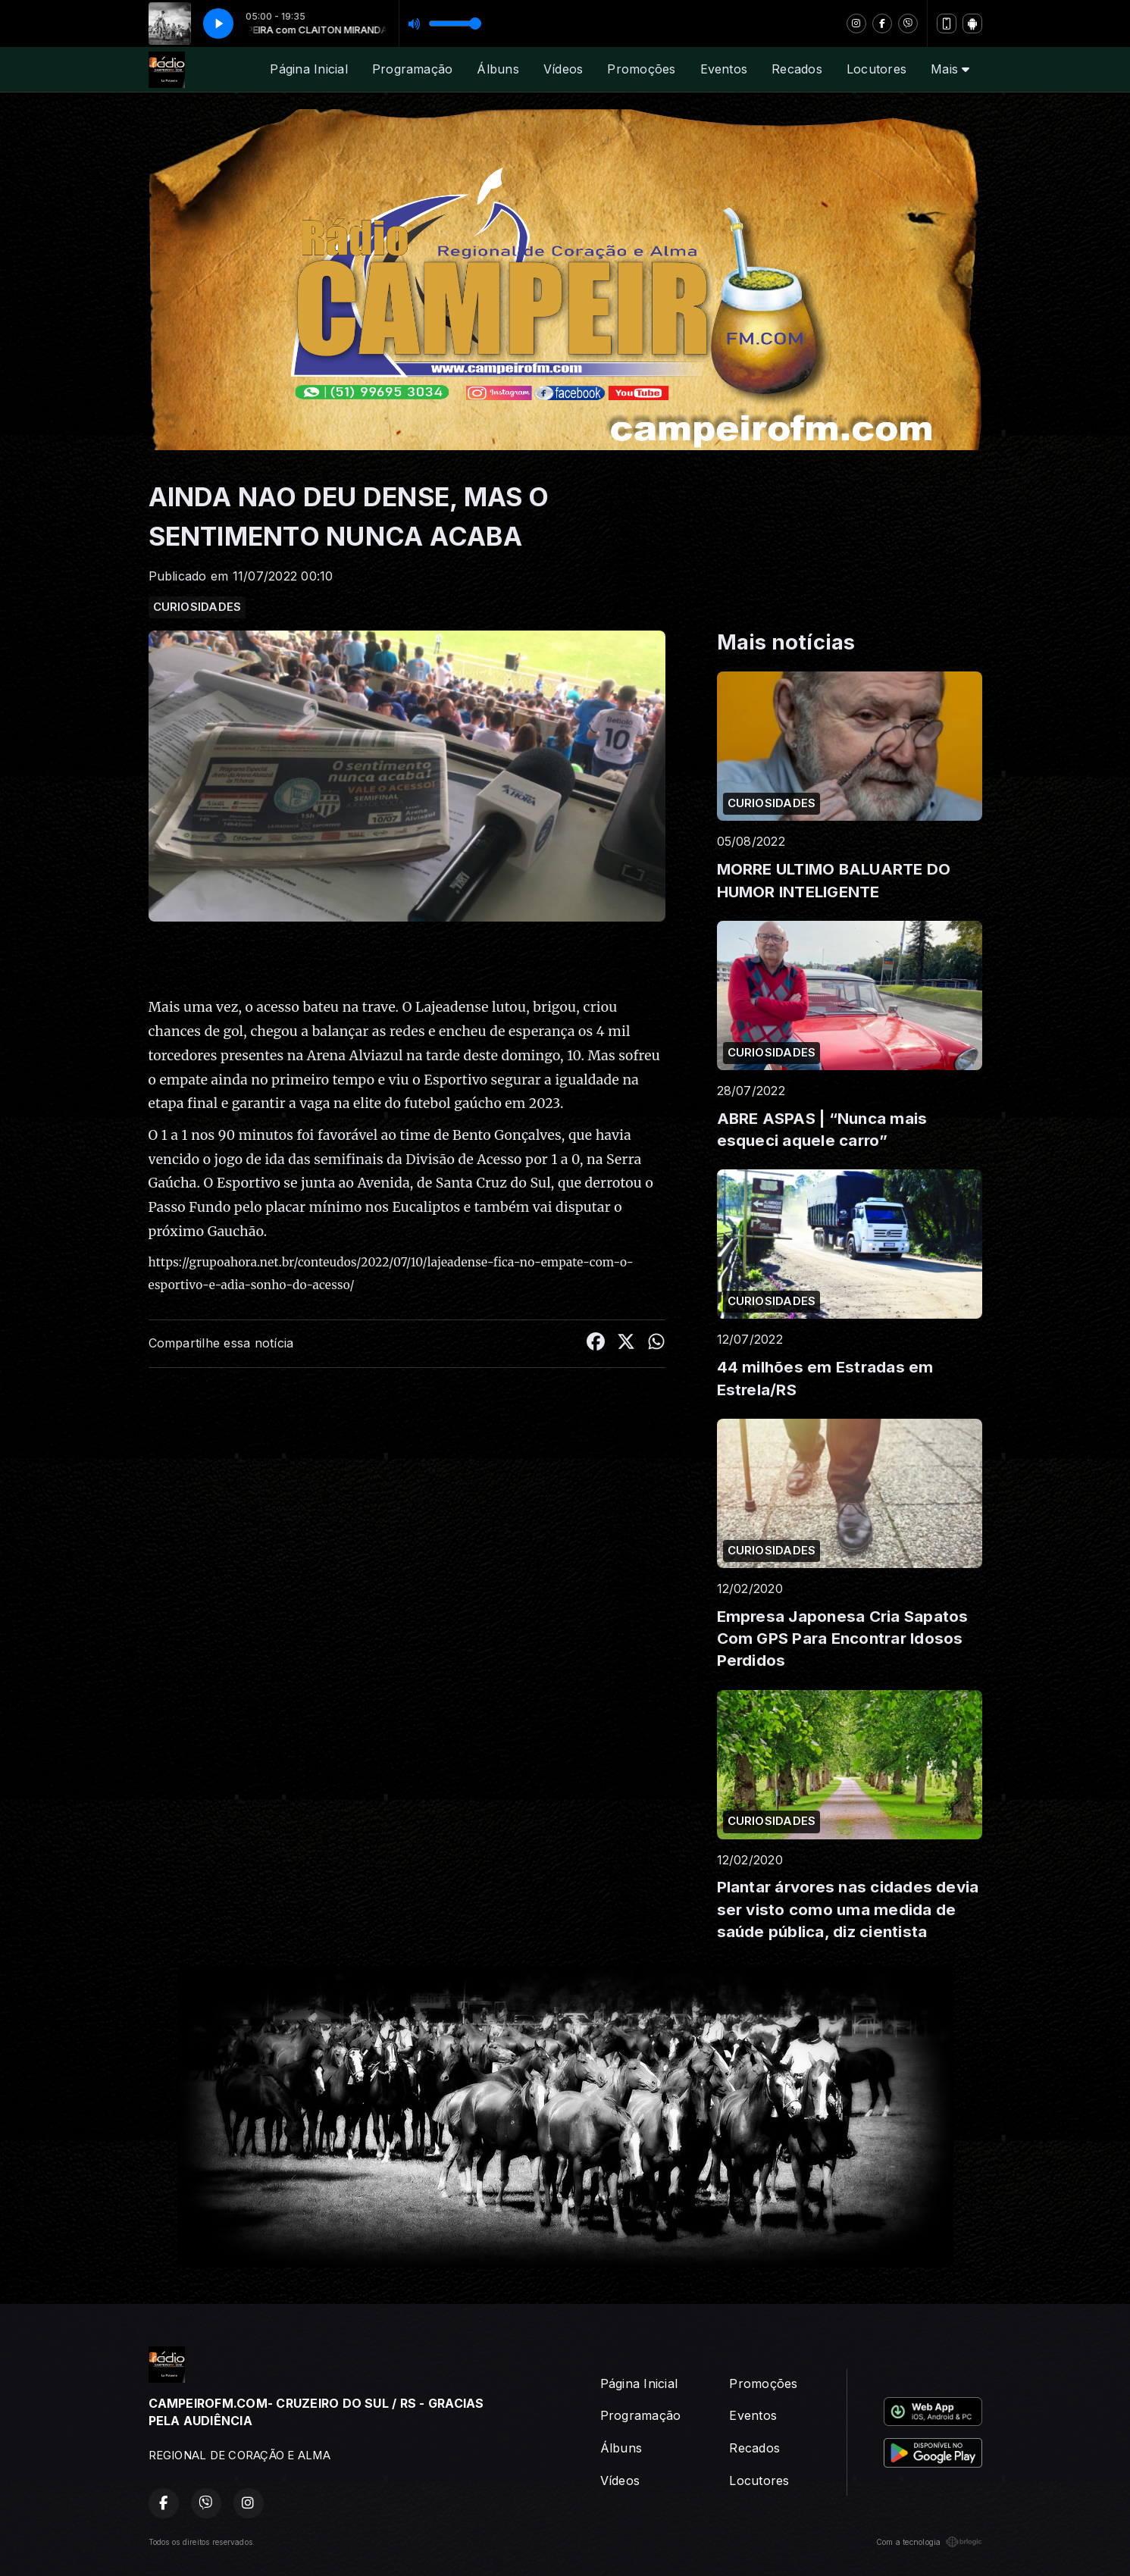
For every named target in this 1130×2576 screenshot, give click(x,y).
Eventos (724, 69)
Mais (950, 69)
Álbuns (497, 69)
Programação (412, 69)
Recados (797, 69)
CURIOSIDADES (197, 607)
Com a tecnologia (929, 2542)
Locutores (876, 69)
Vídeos (563, 69)
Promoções (641, 69)
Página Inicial (308, 69)
